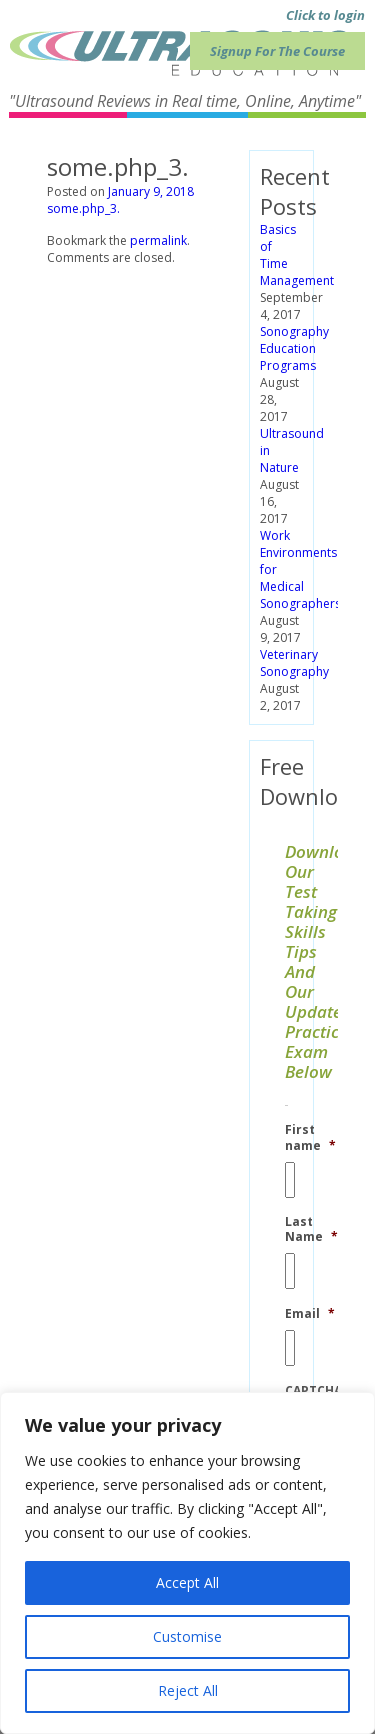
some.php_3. (83, 208)
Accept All (187, 1582)
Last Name (311, 1229)
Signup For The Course (277, 51)
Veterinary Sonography (294, 663)
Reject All (188, 1690)
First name (310, 1137)
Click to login (325, 15)
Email (310, 1314)
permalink (158, 240)
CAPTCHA (313, 1391)
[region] (187, 1563)
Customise (187, 1636)
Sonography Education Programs (294, 348)
